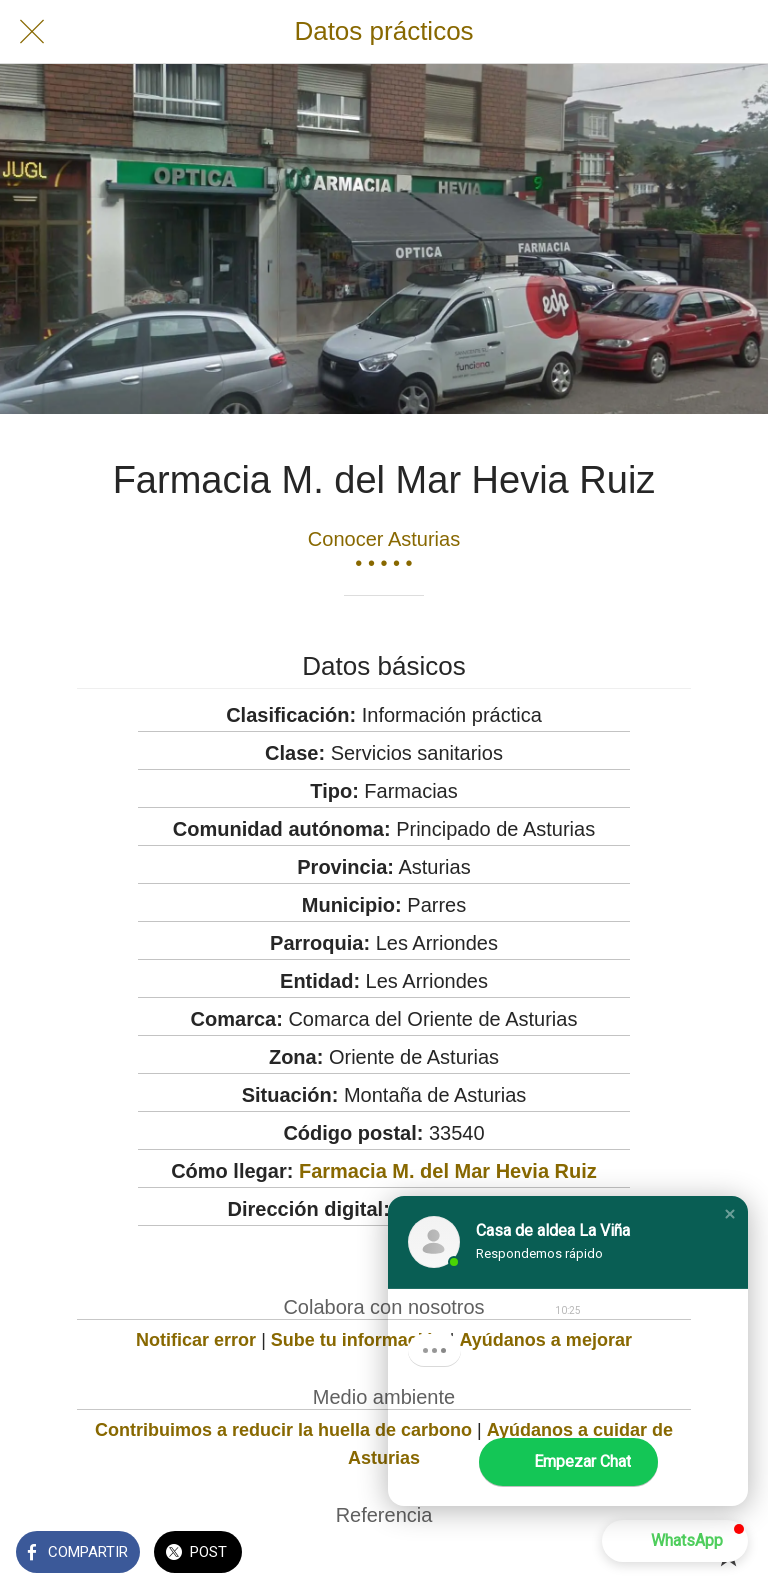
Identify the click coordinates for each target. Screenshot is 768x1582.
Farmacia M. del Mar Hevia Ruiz (448, 1171)
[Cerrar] (32, 32)
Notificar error (196, 1340)
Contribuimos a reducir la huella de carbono (283, 1430)
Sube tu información (358, 1340)
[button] (730, 1214)
